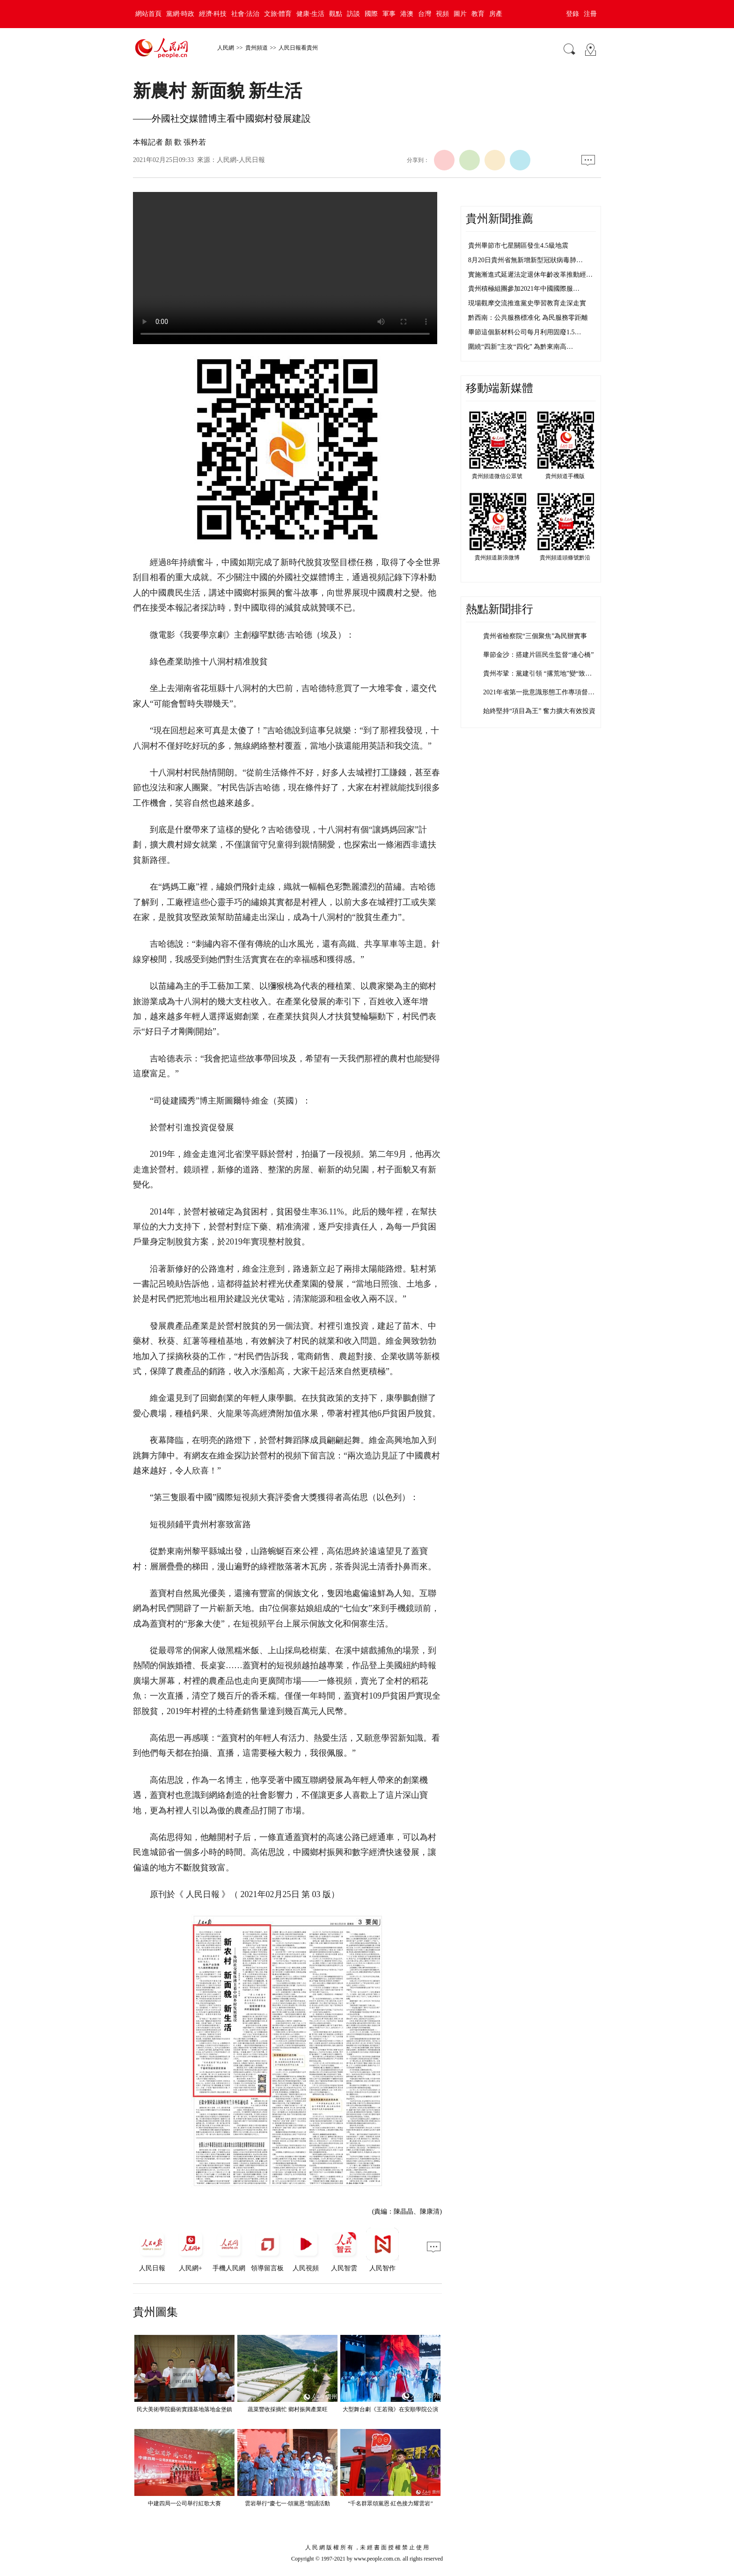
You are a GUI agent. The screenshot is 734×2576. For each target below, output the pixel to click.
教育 (477, 13)
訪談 (353, 13)
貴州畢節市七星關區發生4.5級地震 (518, 245)
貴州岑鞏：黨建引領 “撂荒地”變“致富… (540, 673)
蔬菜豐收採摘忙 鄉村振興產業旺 (288, 2409)
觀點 (335, 13)
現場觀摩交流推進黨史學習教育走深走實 (527, 303)
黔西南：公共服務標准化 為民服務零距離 (528, 317)
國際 (371, 13)
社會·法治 (245, 13)
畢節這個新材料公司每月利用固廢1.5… (524, 332)
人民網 (225, 47)
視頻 (442, 13)
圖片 (460, 13)
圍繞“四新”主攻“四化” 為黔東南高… (520, 346)
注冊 (590, 13)
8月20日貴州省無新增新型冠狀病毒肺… (525, 260)
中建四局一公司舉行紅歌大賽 (184, 2503)
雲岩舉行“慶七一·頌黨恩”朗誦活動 (287, 2503)
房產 (495, 13)
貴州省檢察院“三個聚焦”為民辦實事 (535, 636)
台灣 (424, 13)
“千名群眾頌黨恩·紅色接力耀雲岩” (390, 2503)
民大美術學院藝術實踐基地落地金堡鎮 (184, 2409)
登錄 (572, 13)
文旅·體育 (278, 13)
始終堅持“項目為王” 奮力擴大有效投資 (539, 710)
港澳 (406, 13)
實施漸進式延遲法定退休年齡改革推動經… (530, 274)
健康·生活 (310, 13)
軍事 (389, 13)
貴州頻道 (256, 47)
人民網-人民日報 (241, 159)
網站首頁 (148, 13)
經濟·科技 (213, 13)
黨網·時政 (180, 13)
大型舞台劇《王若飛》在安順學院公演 (390, 2409)
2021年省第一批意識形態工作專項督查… (542, 692)
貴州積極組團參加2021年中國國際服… (524, 288)
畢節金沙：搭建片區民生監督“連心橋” (538, 654)
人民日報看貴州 (298, 47)
